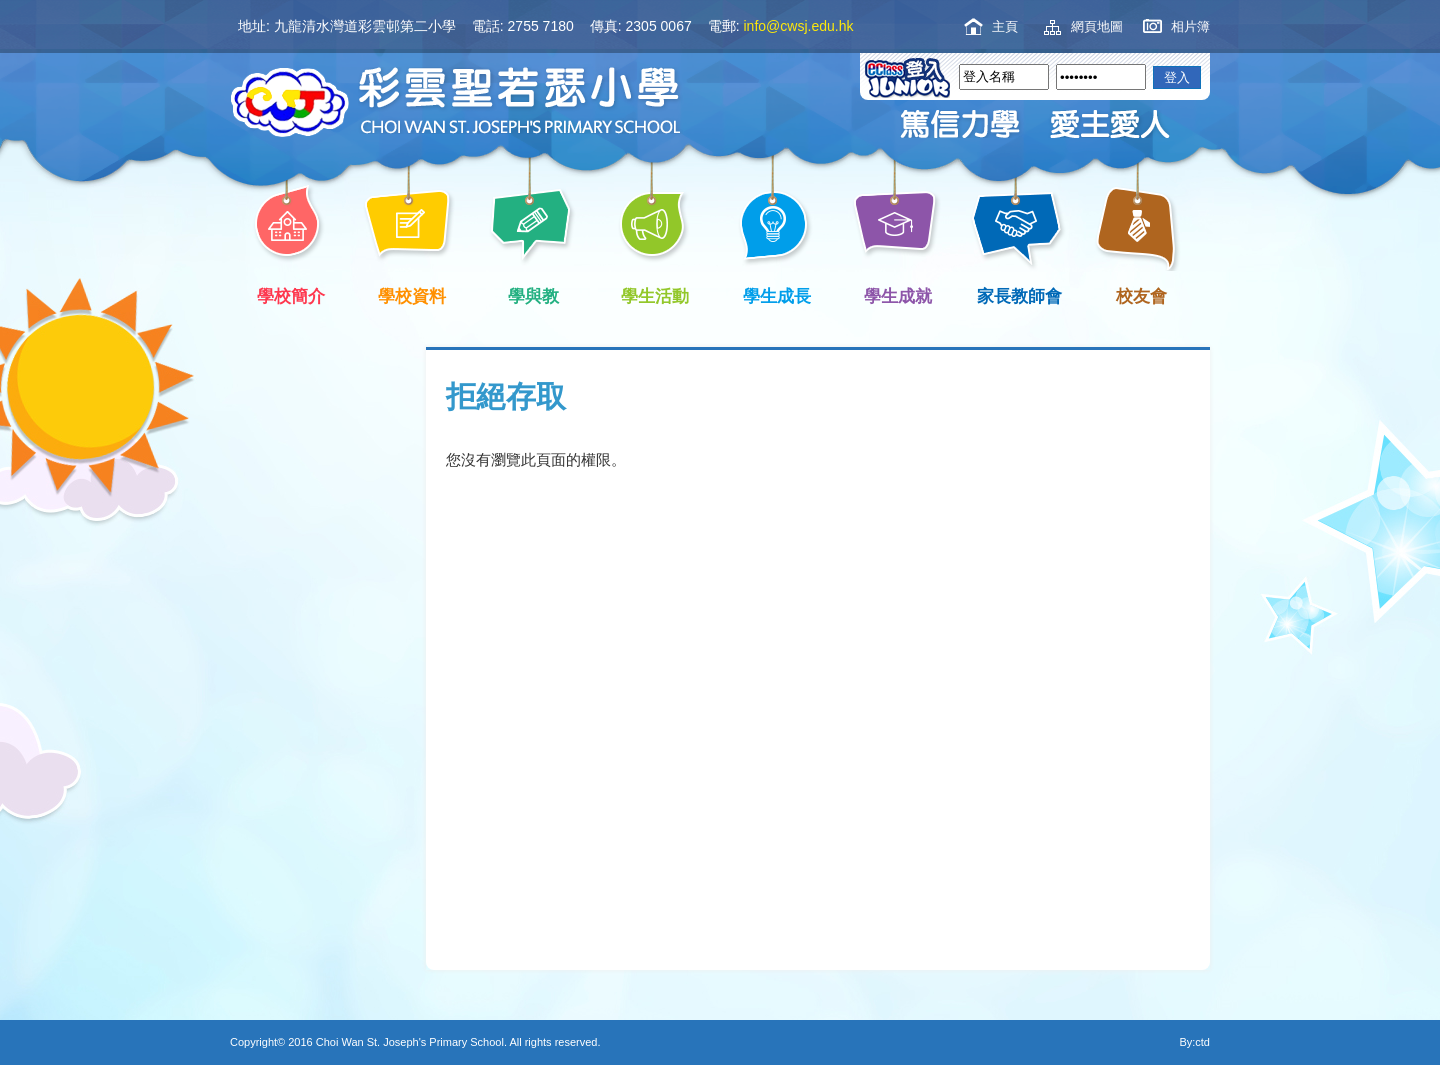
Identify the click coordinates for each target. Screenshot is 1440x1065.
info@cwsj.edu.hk (799, 26)
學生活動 (652, 294)
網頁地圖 (1097, 26)
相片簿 (1190, 26)
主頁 (1005, 26)
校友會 (1138, 294)
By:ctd (1194, 1042)
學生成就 (895, 294)
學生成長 (773, 294)
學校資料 (409, 294)
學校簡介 (287, 294)
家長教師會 (1016, 294)
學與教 (530, 294)
